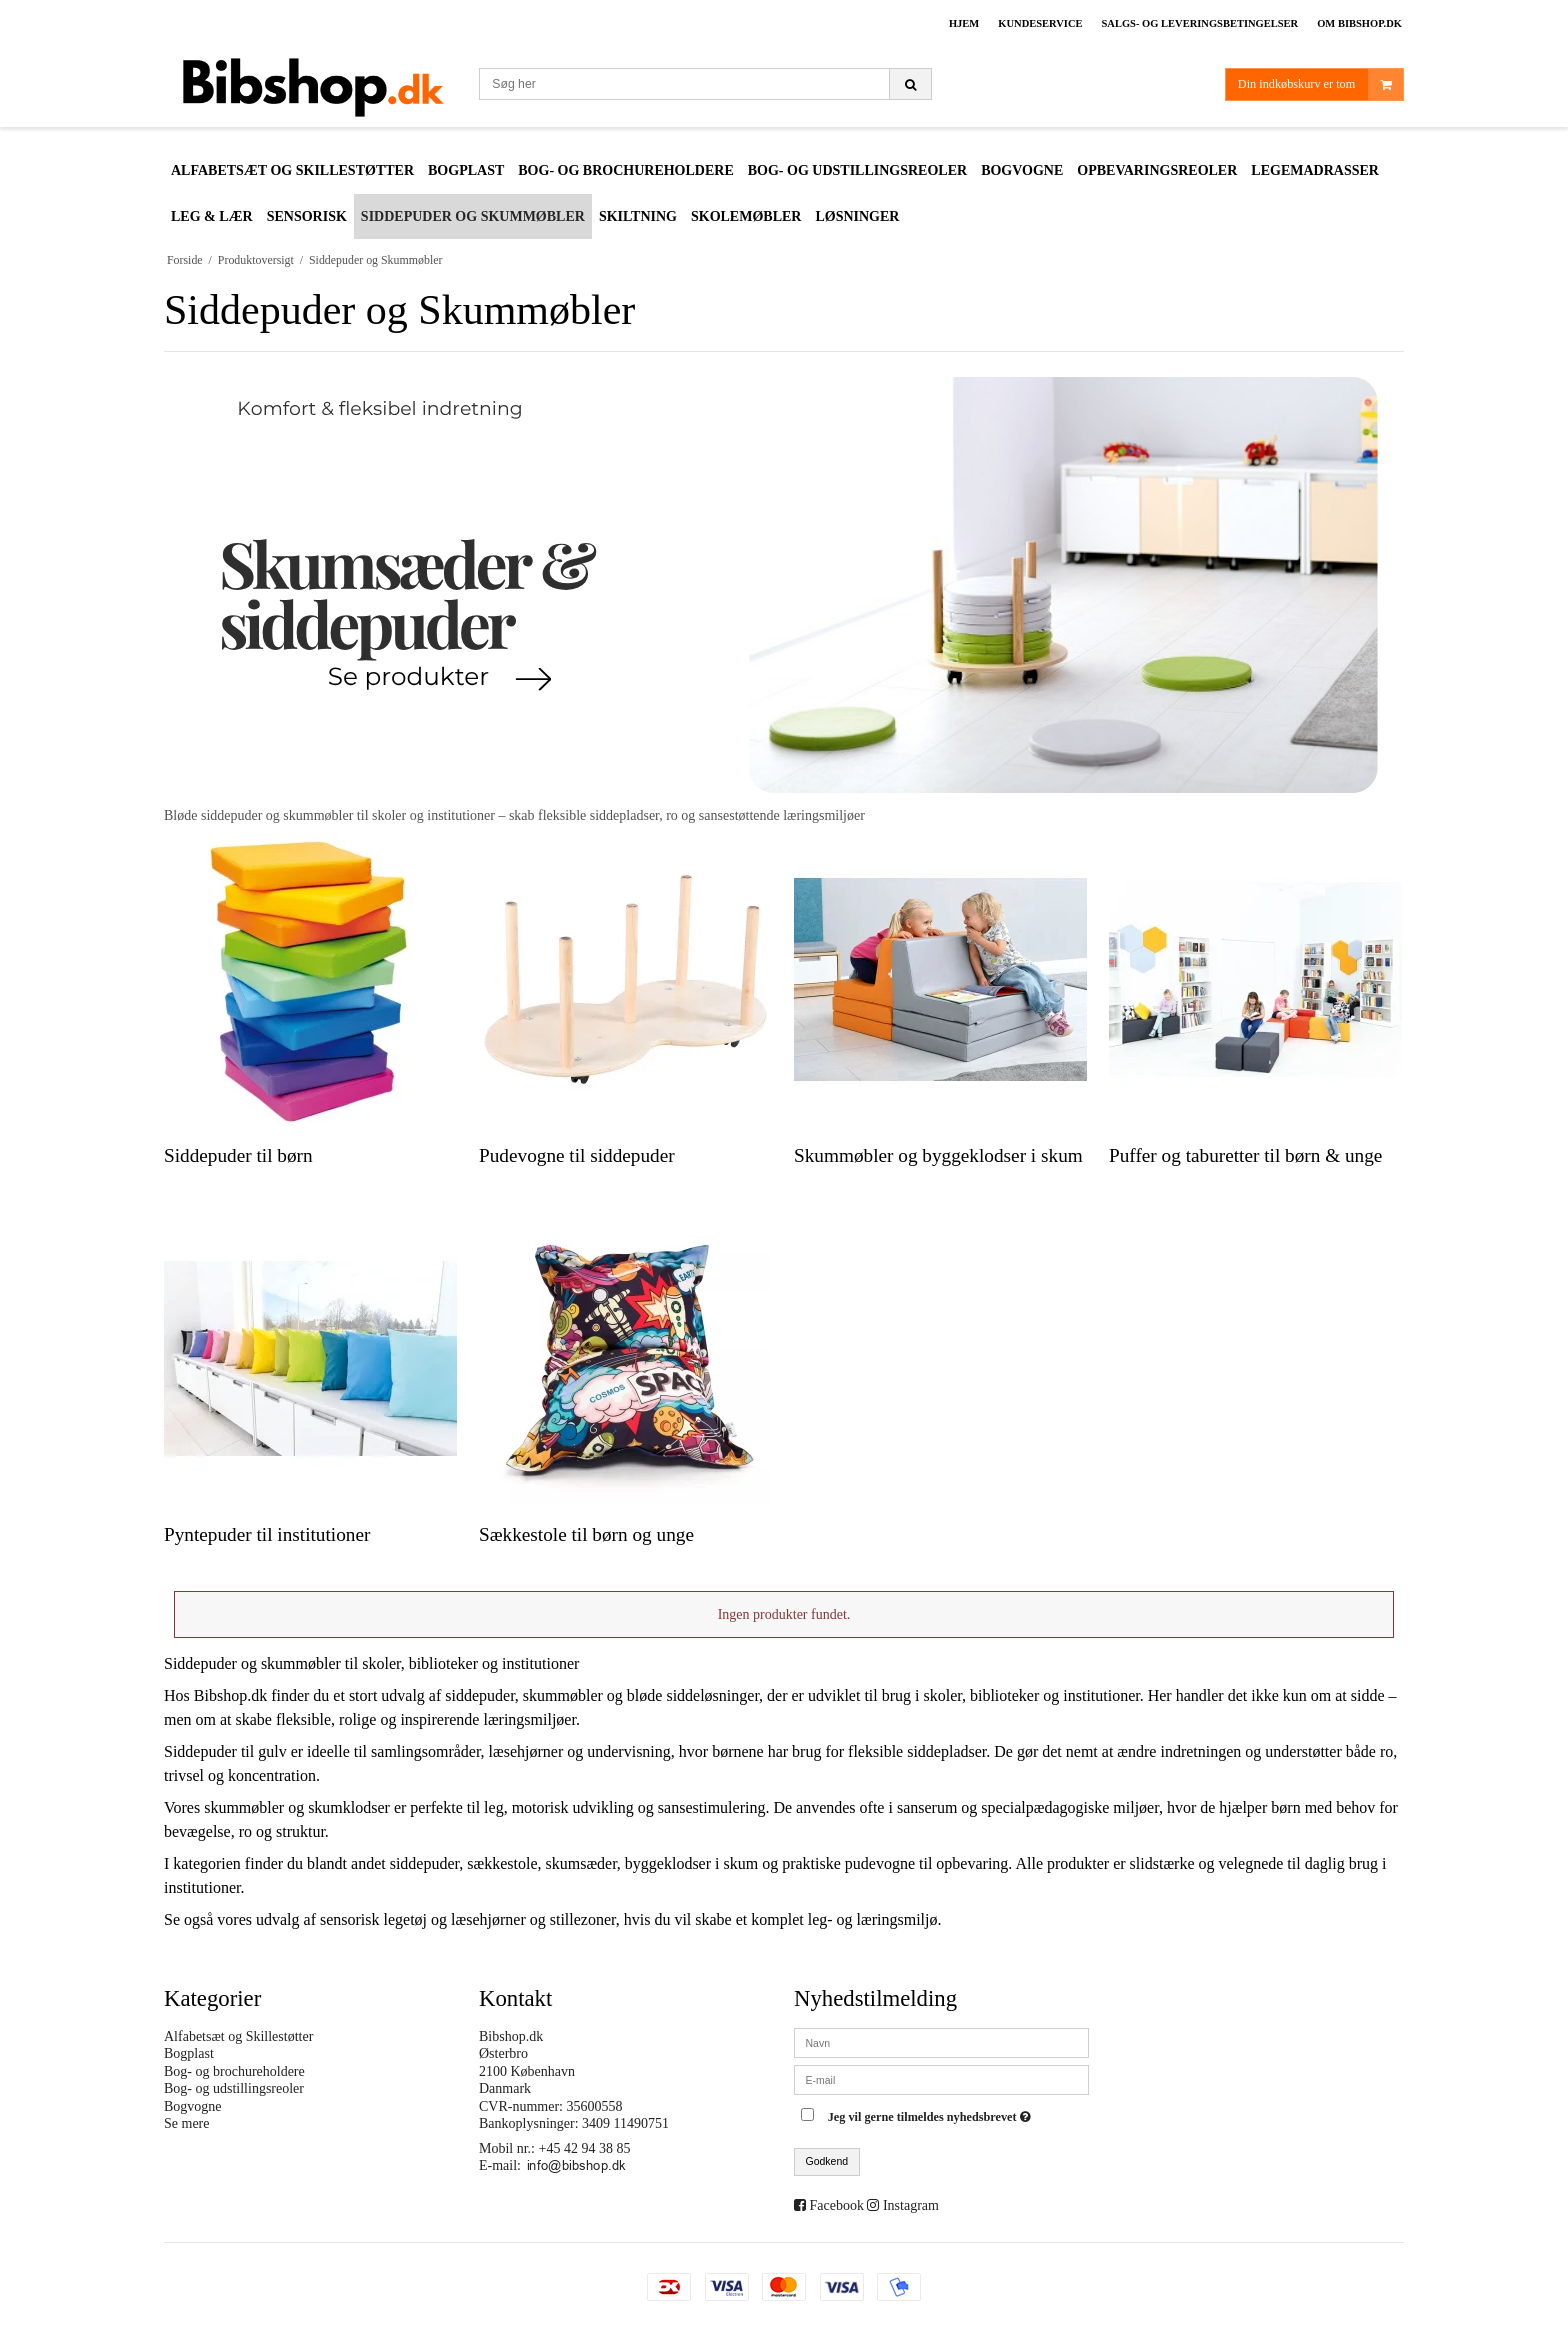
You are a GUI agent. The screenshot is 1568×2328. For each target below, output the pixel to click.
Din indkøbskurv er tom (1320, 84)
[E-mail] (941, 2078)
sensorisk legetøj (373, 1919)
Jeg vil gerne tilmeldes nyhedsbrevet (932, 2113)
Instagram (911, 2205)
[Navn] (941, 2041)
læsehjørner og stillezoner (533, 1919)
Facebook (837, 2205)
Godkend (827, 2161)
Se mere (186, 2123)
